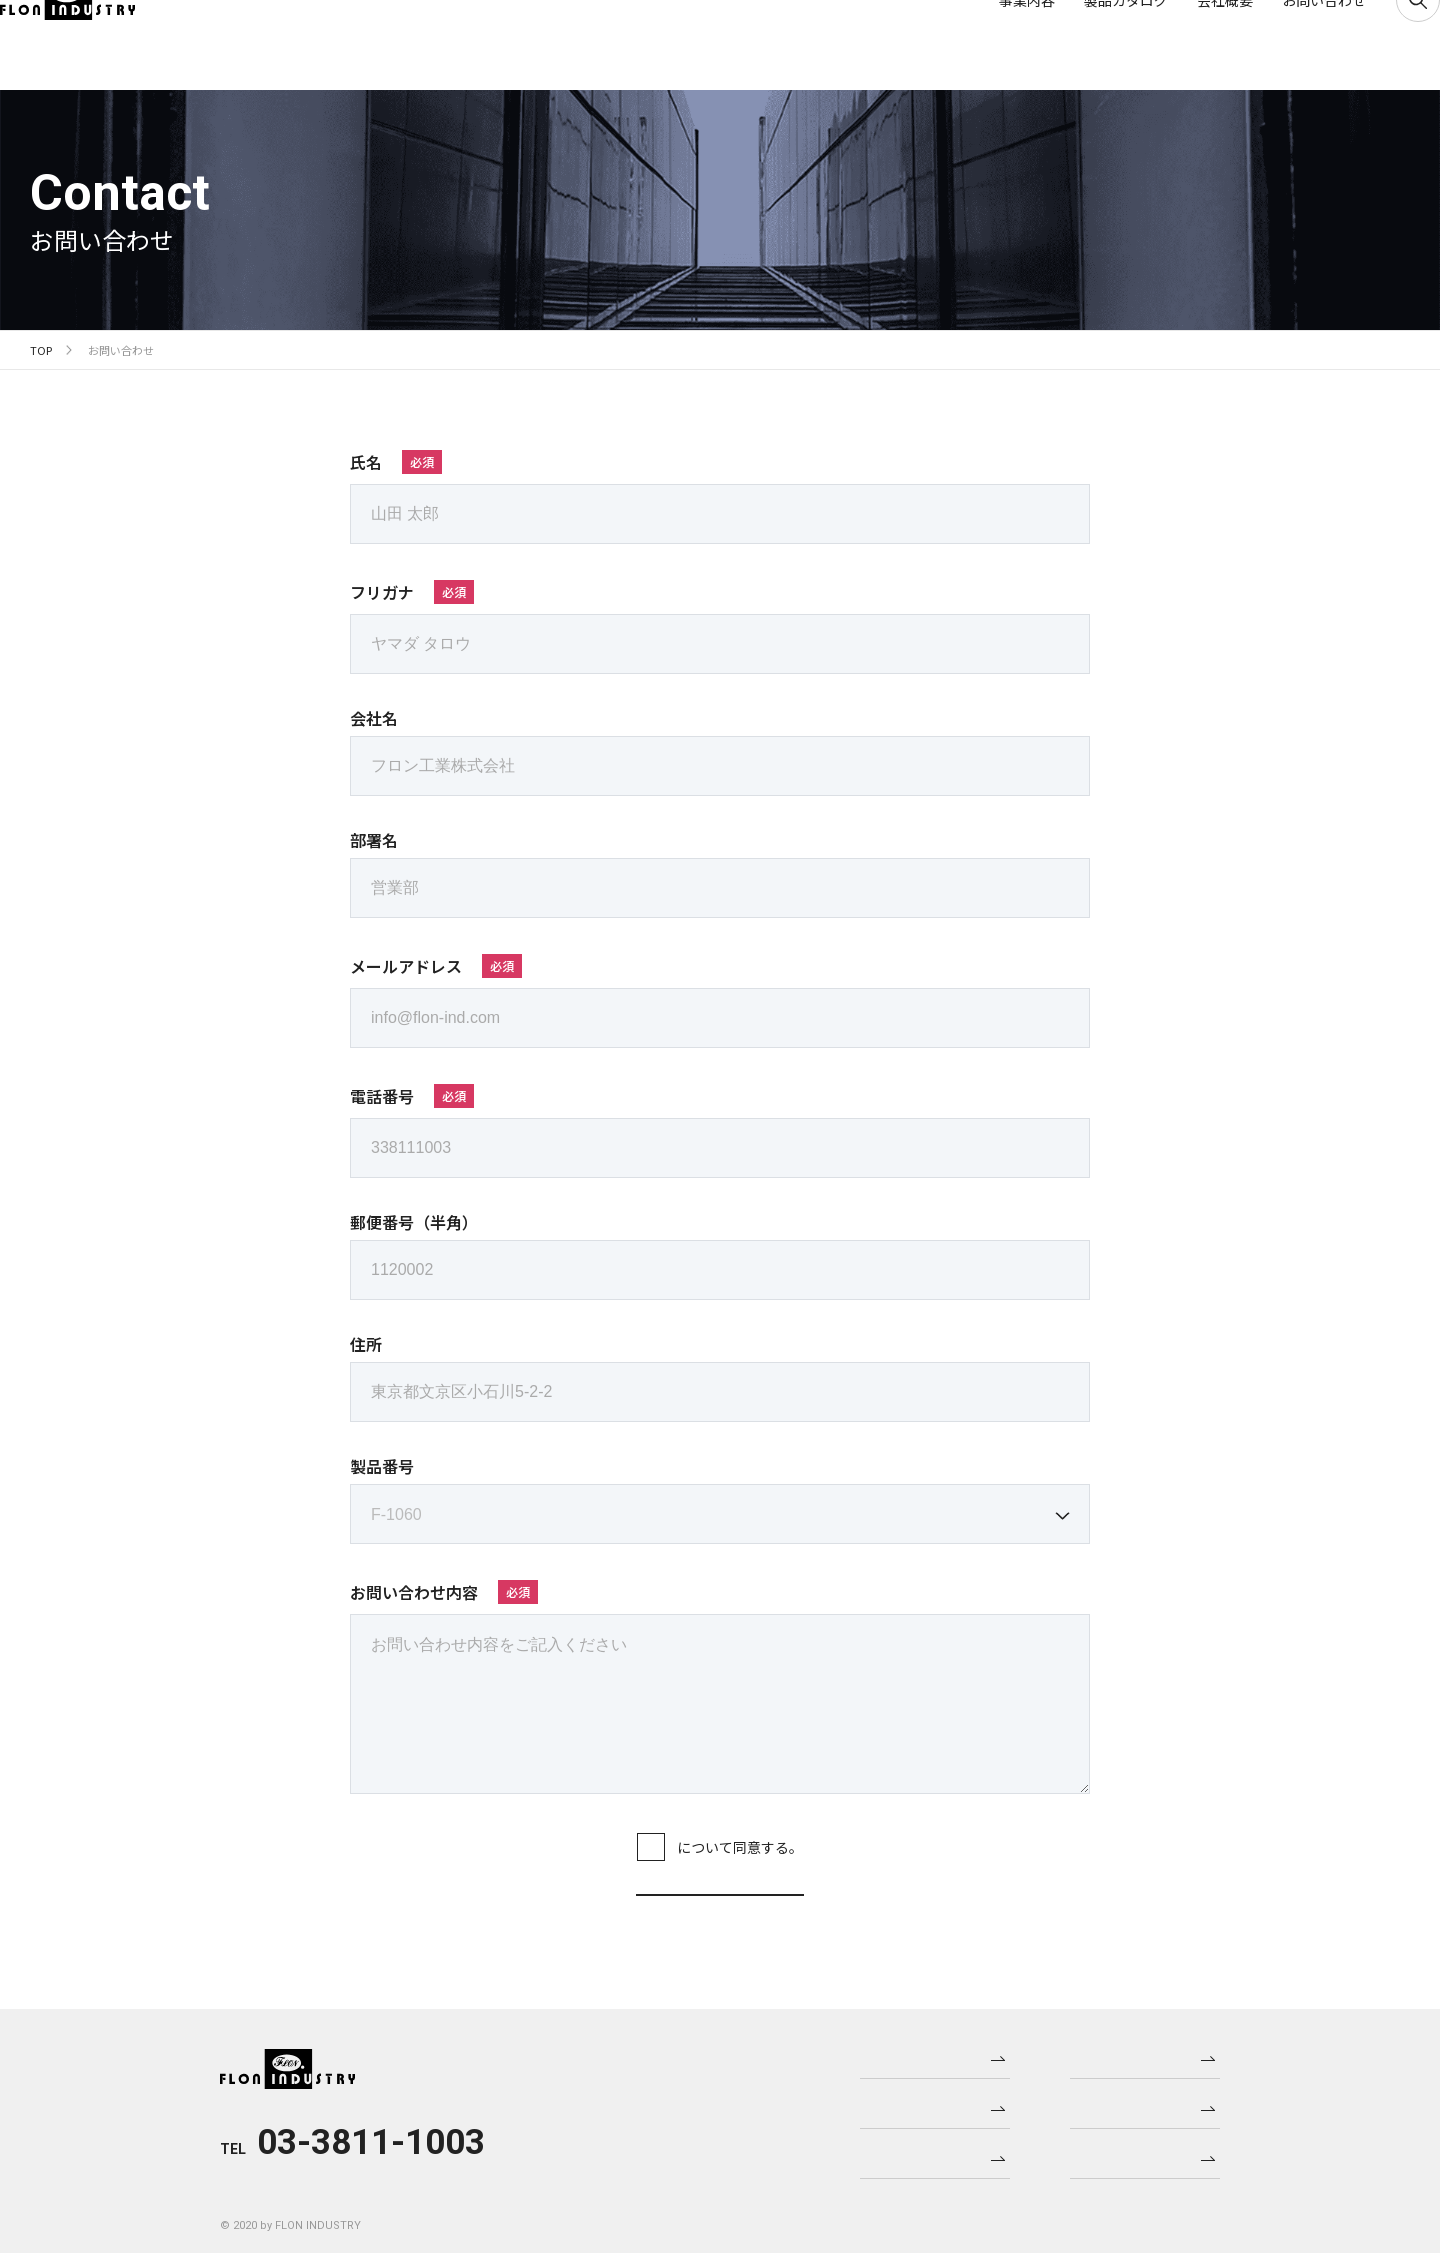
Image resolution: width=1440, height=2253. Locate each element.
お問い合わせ (1294, 45)
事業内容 (997, 45)
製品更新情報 (1142, 2103)
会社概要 (1195, 45)
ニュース (1142, 2053)
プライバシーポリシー (677, 1847)
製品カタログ (1096, 45)
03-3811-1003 (371, 2141)
